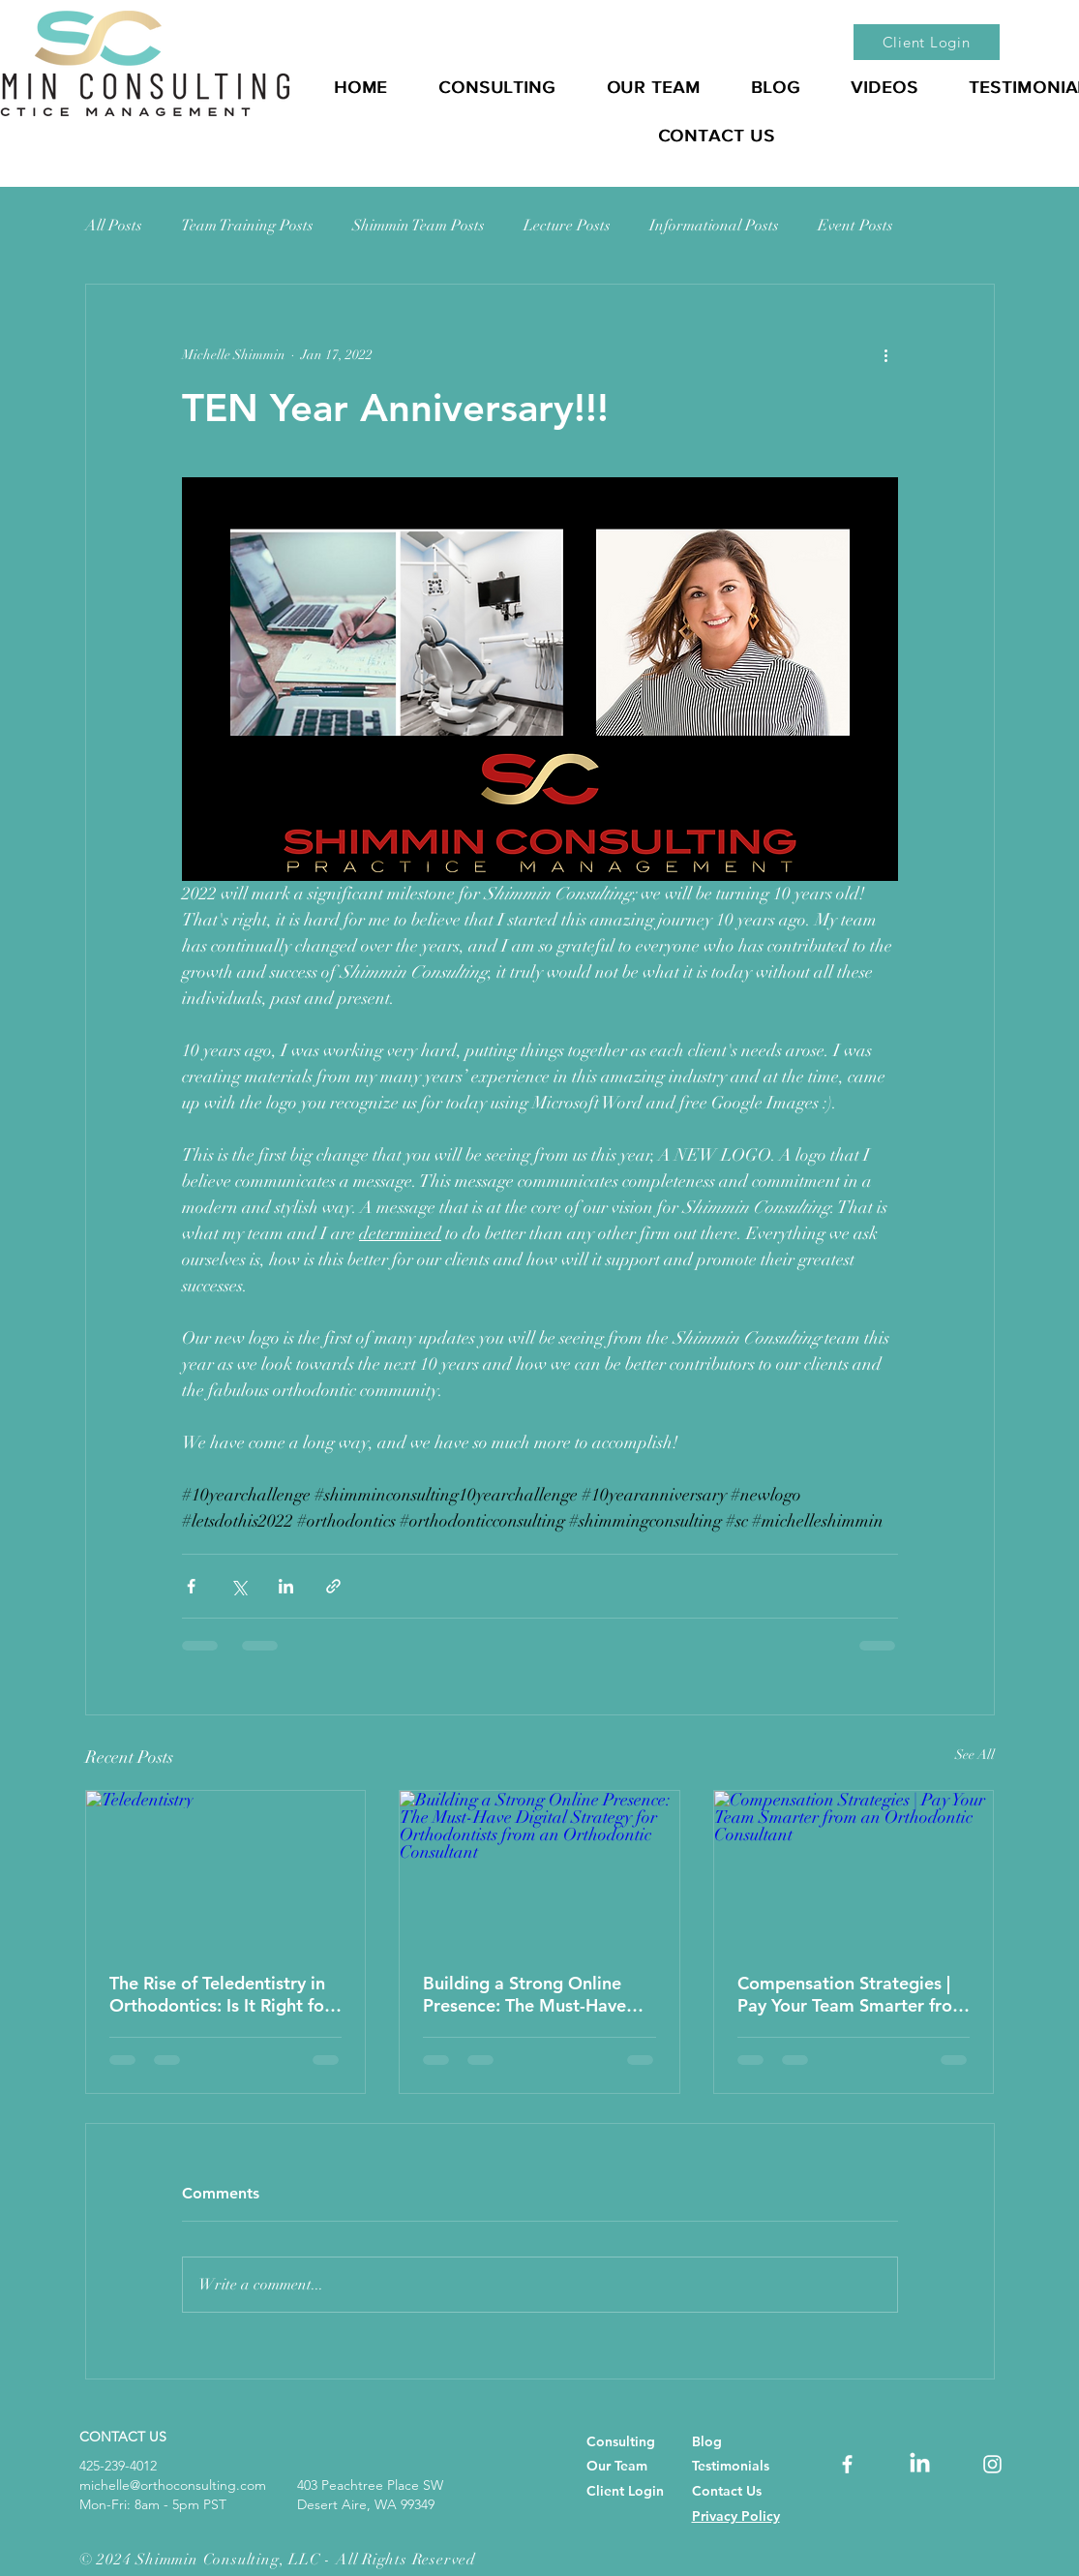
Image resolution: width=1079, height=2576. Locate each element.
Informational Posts (714, 225)
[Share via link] (333, 1586)
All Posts (113, 225)
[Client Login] (927, 42)
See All (975, 1754)
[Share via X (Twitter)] (238, 1586)
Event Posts (855, 225)
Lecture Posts (567, 225)
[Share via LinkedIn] (286, 1586)
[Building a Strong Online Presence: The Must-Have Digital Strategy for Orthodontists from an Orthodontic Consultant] (539, 1869)
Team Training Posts (247, 225)
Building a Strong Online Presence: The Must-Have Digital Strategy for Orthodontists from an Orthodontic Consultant (524, 1994)
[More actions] (886, 354)
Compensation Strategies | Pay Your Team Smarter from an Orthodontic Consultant (852, 1994)
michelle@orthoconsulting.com (172, 2485)
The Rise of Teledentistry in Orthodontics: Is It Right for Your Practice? (220, 1994)
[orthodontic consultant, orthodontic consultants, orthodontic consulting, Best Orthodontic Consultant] (847, 2464)
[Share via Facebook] (191, 1586)
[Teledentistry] (226, 1869)
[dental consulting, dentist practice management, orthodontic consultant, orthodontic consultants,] (920, 2464)
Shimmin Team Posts (418, 225)
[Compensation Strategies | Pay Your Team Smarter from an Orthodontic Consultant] (854, 1869)
